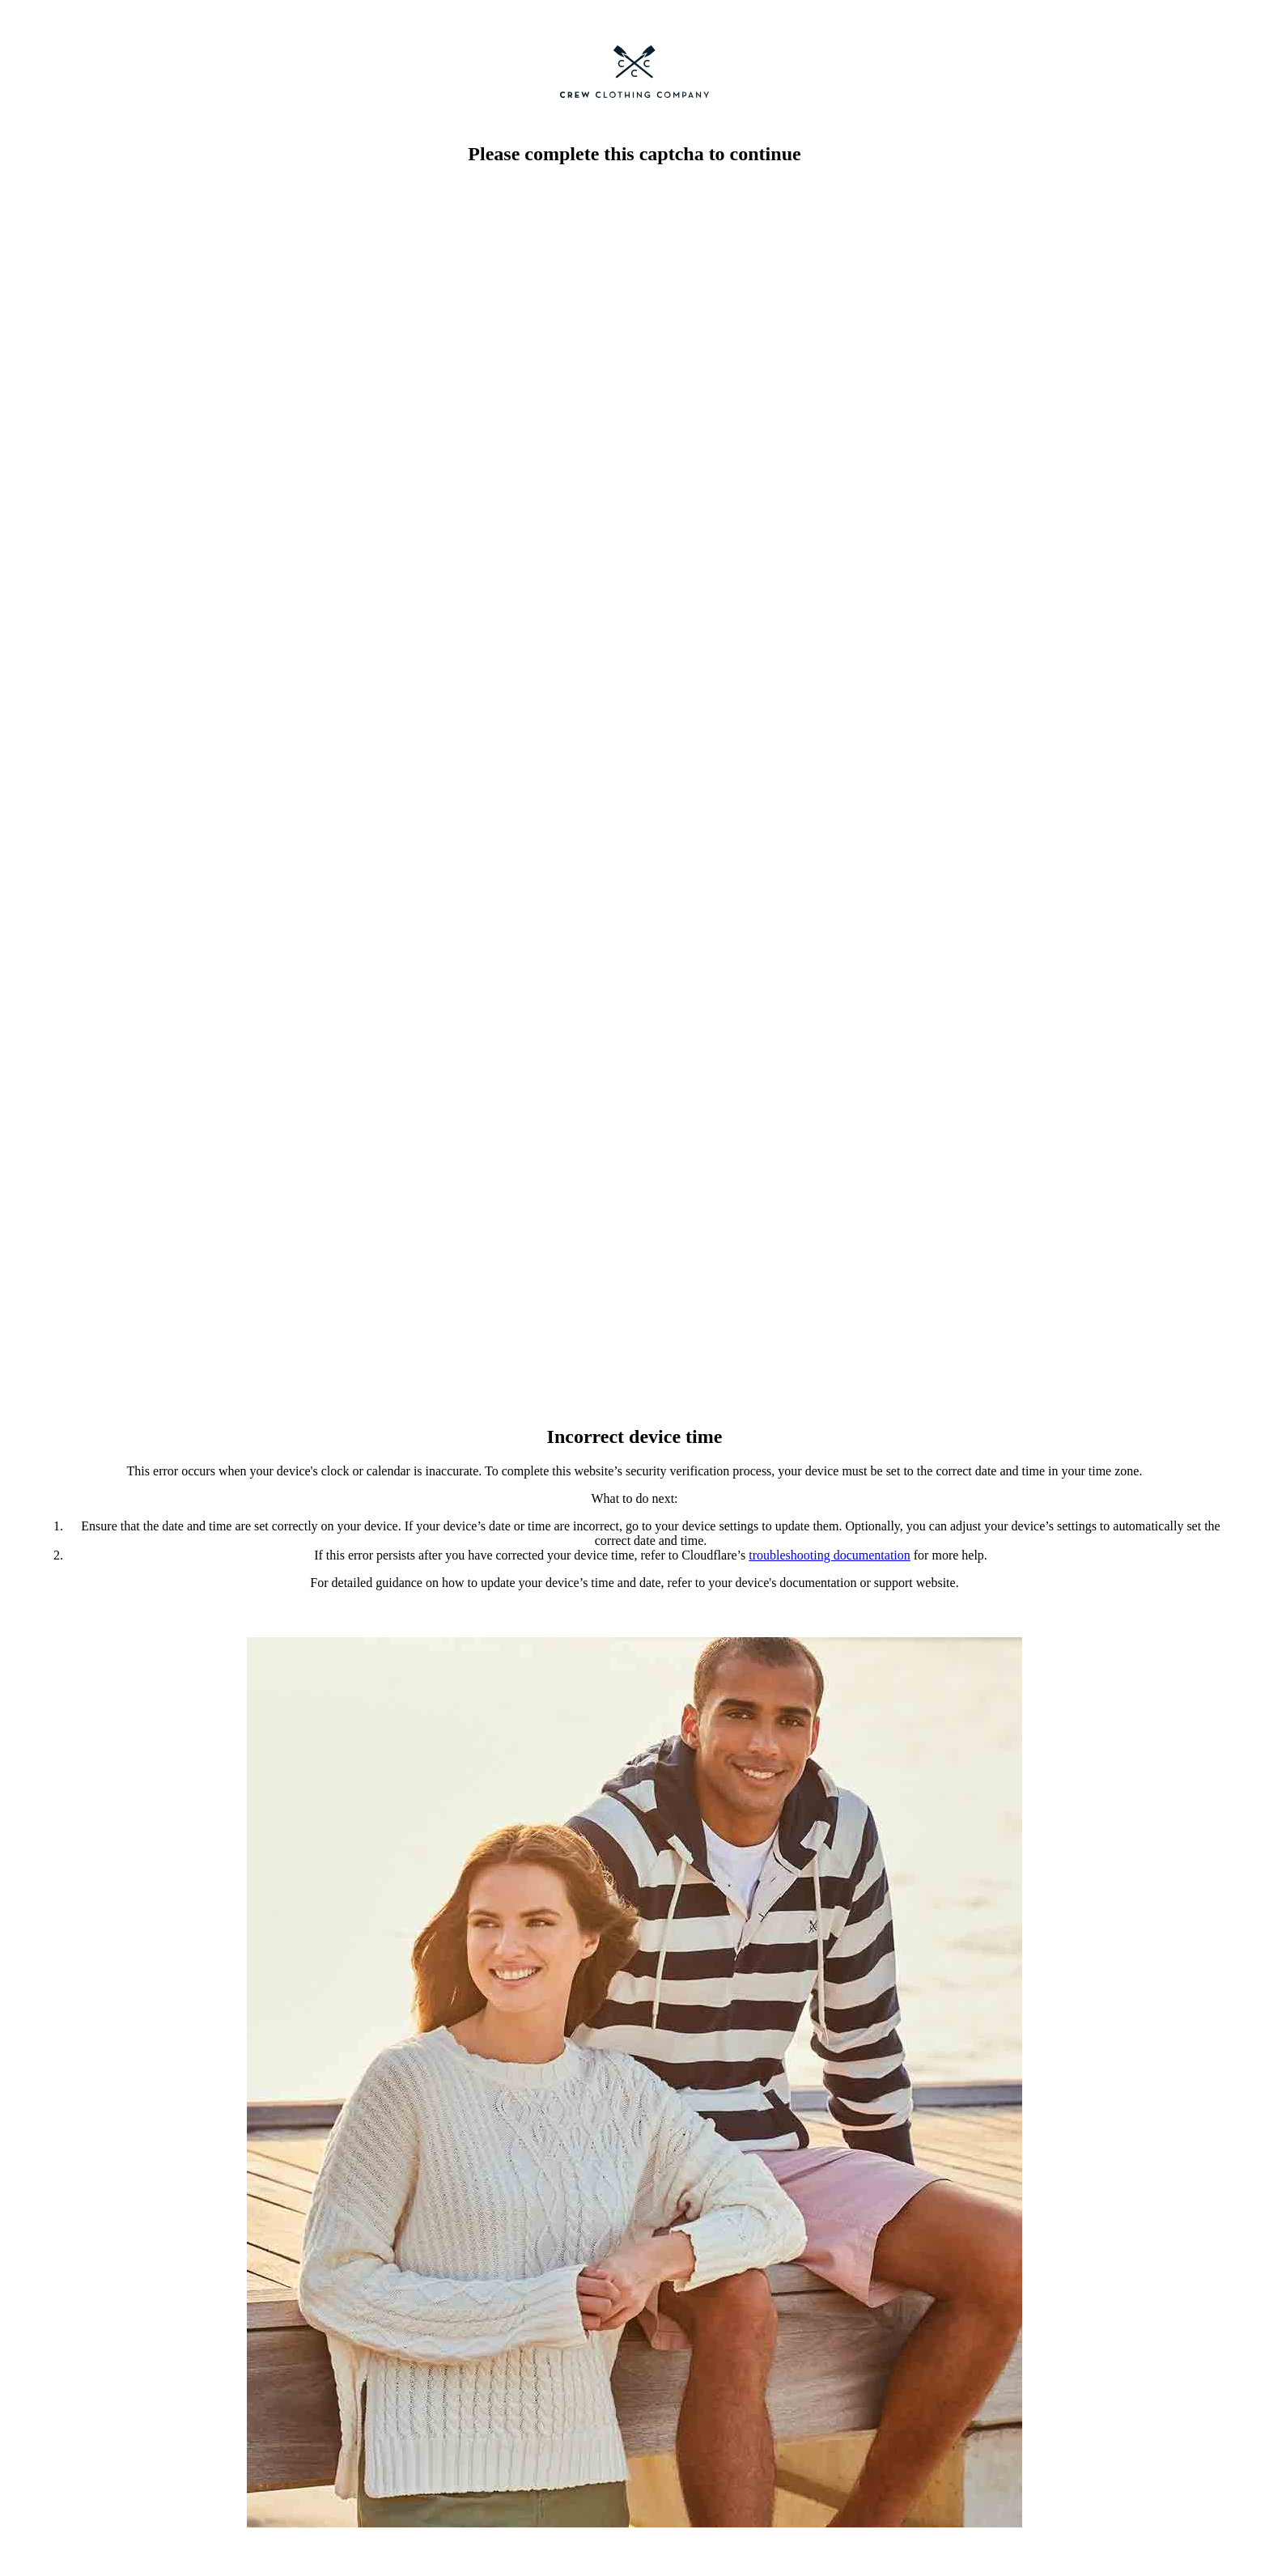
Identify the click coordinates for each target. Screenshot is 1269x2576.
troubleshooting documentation (829, 1555)
